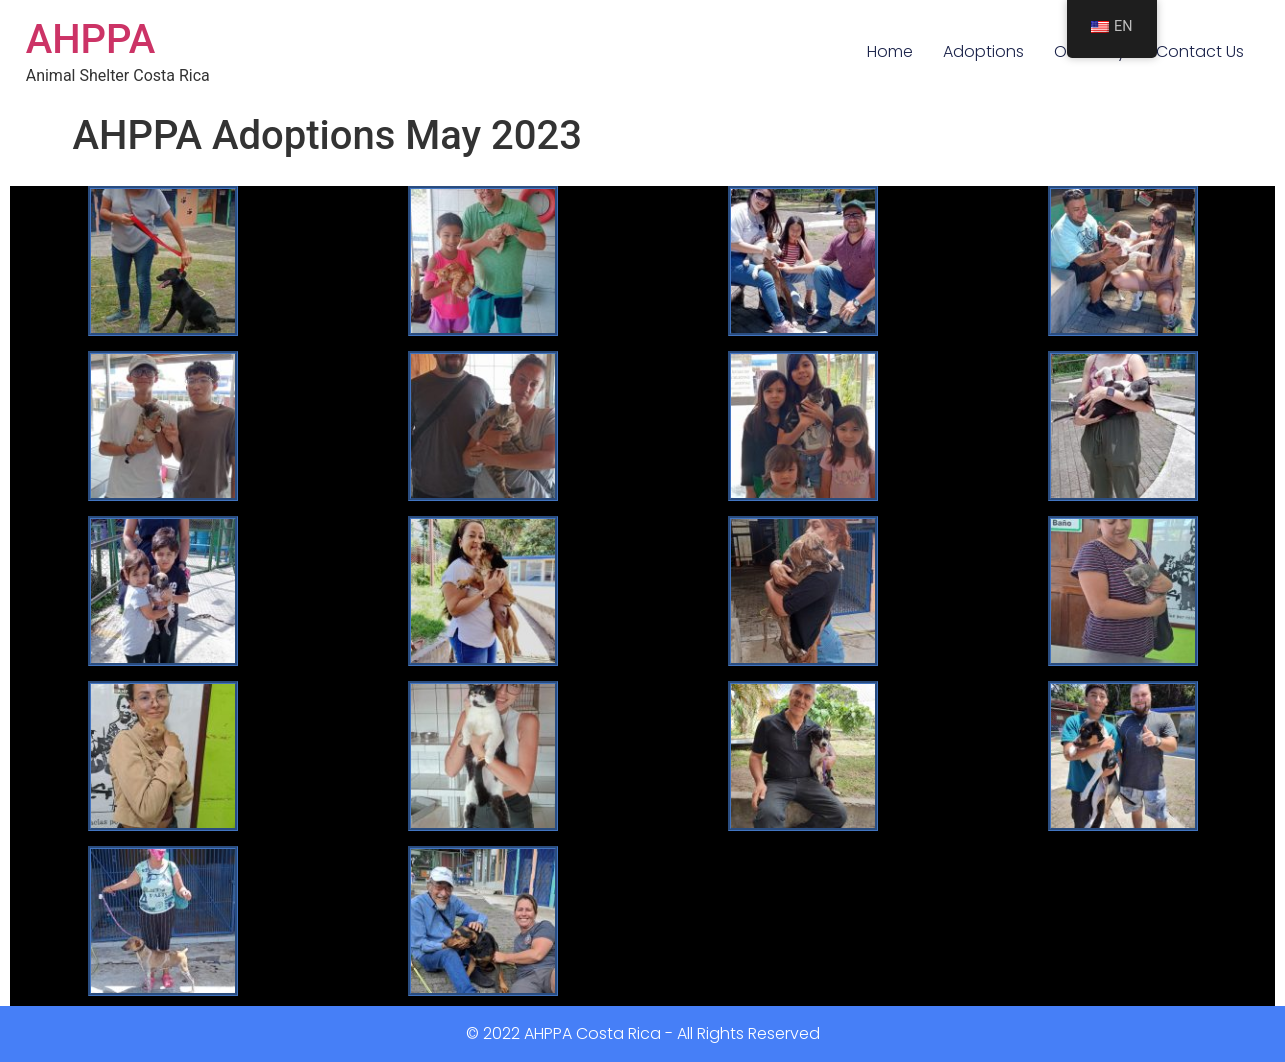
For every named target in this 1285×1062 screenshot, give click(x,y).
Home (890, 51)
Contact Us (1200, 51)
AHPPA (91, 39)
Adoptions (983, 51)
